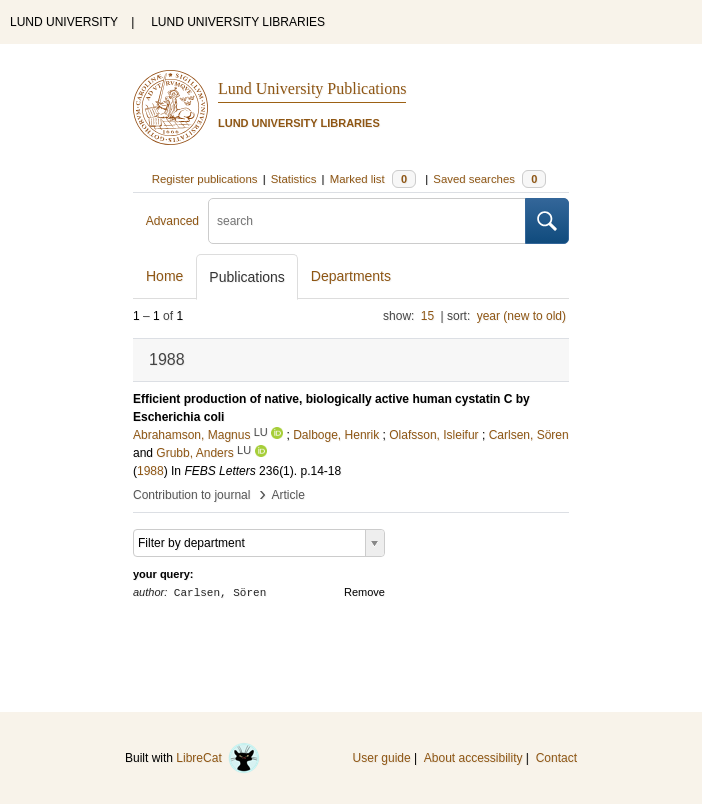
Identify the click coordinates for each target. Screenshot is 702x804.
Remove (364, 592)
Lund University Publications (312, 88)
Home (164, 276)
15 (427, 316)
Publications (247, 277)
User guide (382, 758)
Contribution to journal (191, 495)
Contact (556, 758)
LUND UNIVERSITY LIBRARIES (238, 22)
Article (288, 495)
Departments (351, 276)
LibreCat (218, 758)
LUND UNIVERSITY (64, 22)
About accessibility (473, 758)
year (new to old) (521, 316)
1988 (150, 471)
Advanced (172, 221)
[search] (367, 221)
